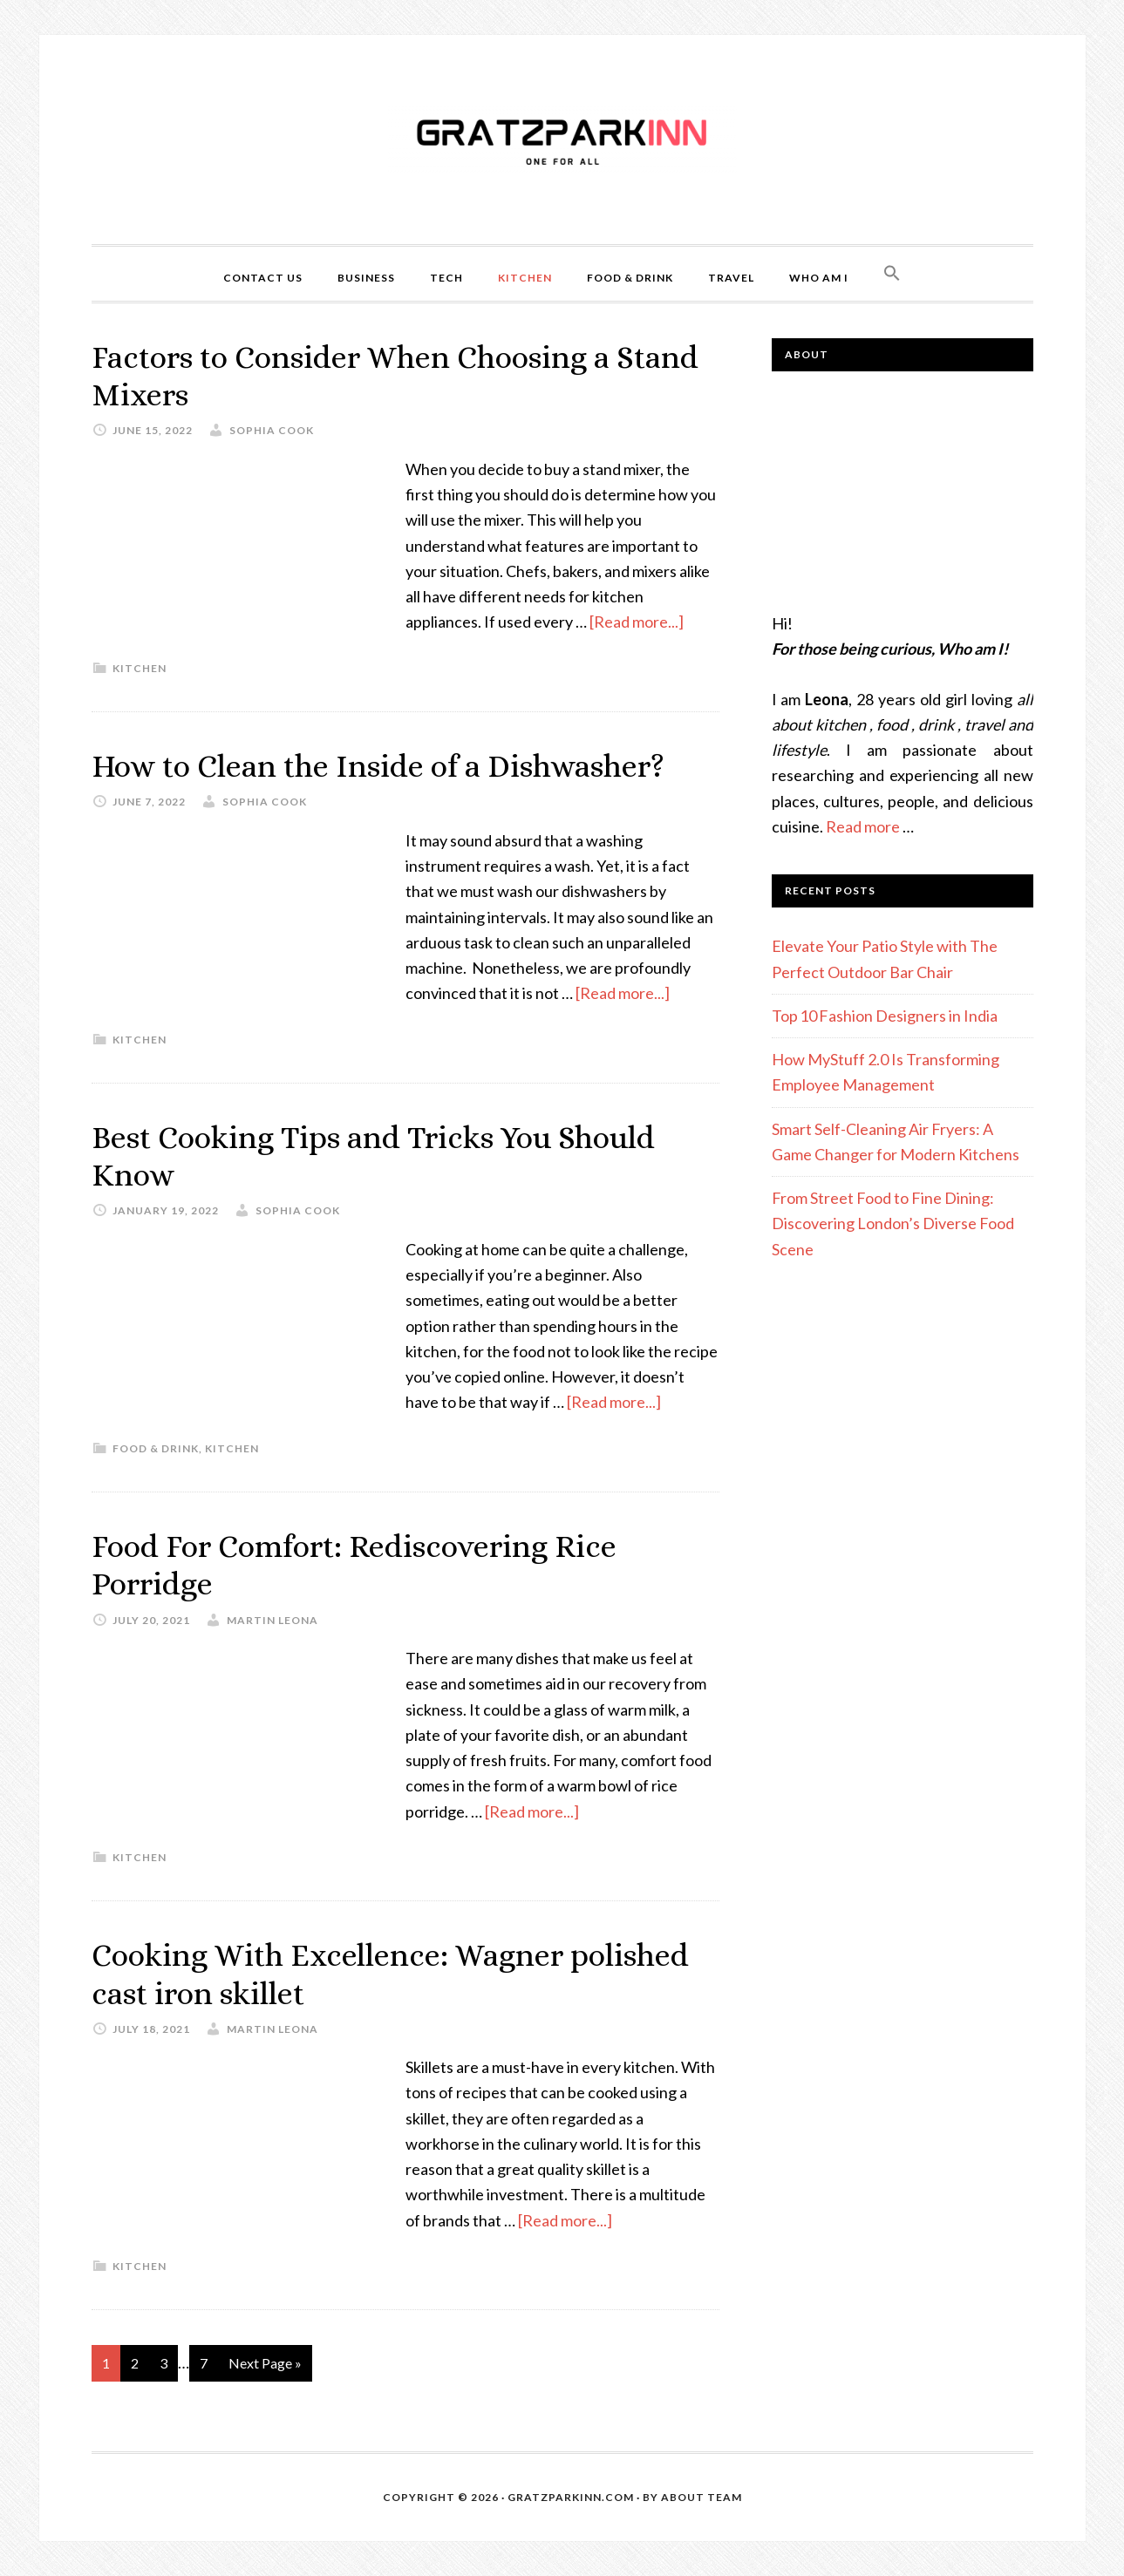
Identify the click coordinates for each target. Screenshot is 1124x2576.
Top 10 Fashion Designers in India (885, 1015)
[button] (892, 274)
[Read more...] (636, 621)
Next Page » (265, 2363)
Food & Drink (155, 1448)
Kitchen (139, 668)
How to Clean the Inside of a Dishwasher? (378, 766)
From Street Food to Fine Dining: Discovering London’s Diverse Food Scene (893, 1223)
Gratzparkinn (562, 139)
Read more (863, 826)
